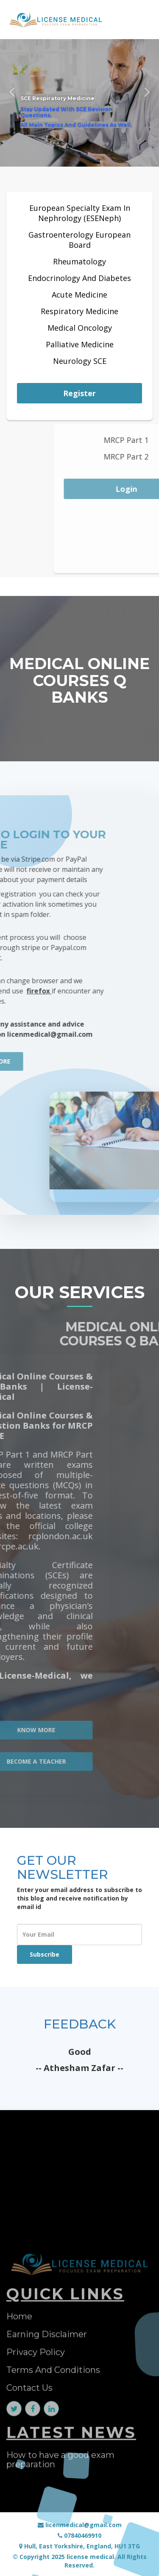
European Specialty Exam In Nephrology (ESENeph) (79, 213)
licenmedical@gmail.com (80, 2525)
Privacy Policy (35, 2483)
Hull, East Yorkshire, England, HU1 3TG (79, 2546)
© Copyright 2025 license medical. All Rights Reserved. (80, 2561)
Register (79, 393)
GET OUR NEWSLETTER (62, 1867)
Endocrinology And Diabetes (79, 278)
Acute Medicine (79, 294)
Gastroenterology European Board (79, 240)
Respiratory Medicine (79, 311)
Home (19, 2447)
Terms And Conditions (53, 2501)
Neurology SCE (79, 361)
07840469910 (79, 2535)
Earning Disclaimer (46, 2465)
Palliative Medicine (80, 344)
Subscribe (44, 1954)
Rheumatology (79, 261)
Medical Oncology (79, 328)
